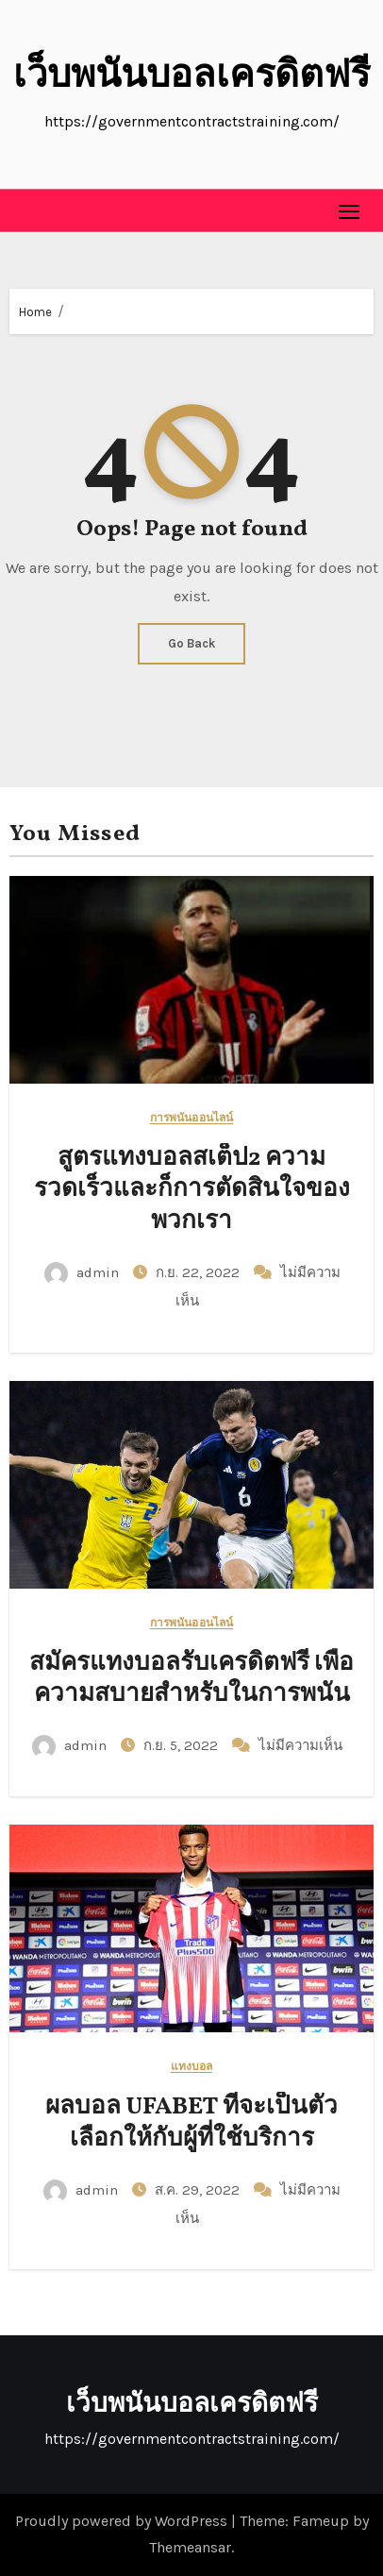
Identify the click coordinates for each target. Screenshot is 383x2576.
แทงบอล (192, 2067)
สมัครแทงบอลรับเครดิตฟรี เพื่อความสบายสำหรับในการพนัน (191, 1679)
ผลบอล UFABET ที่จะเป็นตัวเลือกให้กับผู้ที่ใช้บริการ (191, 2123)
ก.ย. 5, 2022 (182, 1745)
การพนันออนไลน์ (191, 1118)
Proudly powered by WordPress (123, 2521)
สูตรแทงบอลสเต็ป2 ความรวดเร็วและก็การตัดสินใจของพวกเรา (192, 1190)
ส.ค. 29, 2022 (199, 2189)
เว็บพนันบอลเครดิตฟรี (191, 77)
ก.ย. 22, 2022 (199, 1272)
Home (35, 312)
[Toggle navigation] (349, 211)
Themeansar (190, 2547)
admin (83, 1272)
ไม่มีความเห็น (300, 1745)
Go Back (191, 643)
